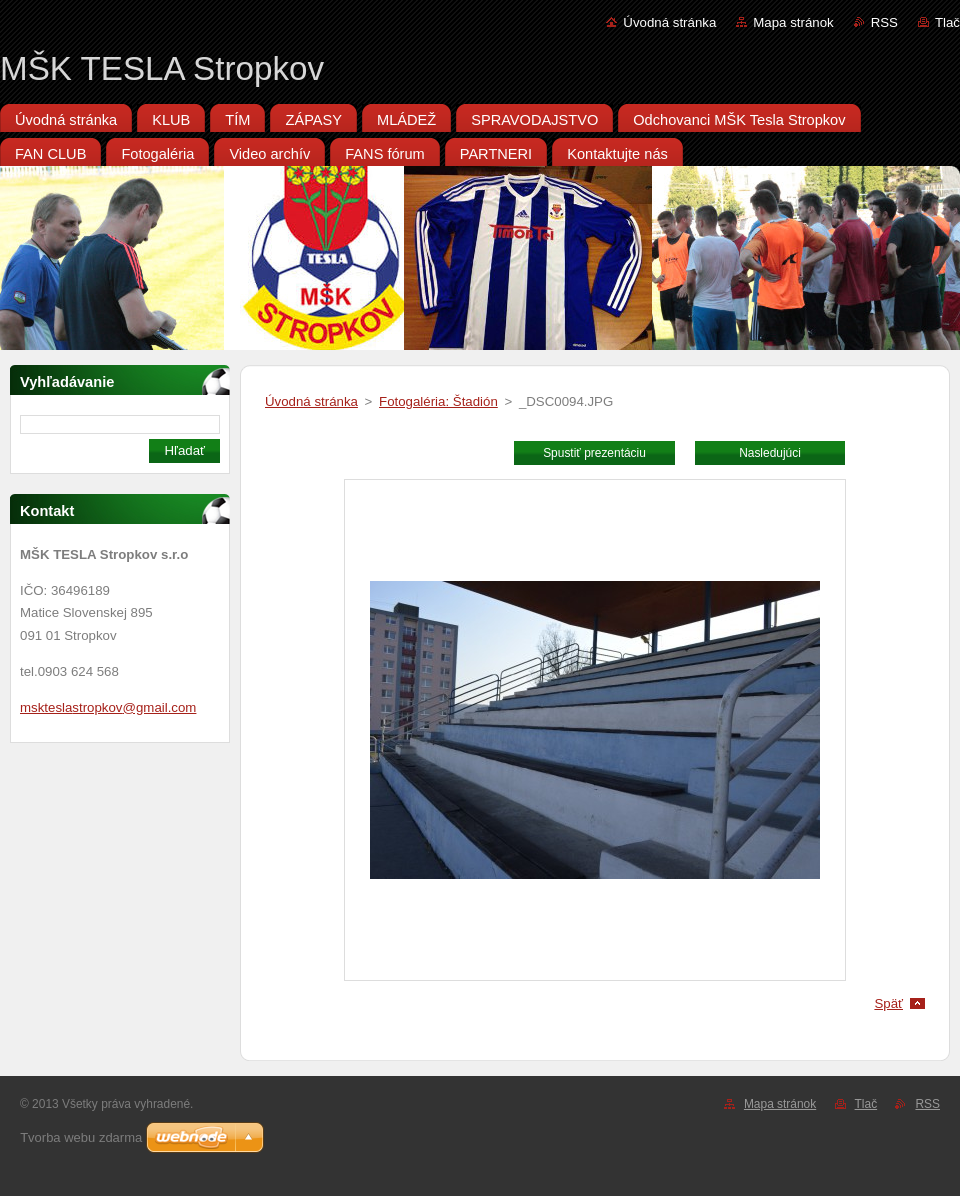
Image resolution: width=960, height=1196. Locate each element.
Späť (888, 1003)
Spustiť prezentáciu (594, 453)
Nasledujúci (770, 453)
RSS (884, 22)
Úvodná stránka (669, 22)
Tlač (947, 22)
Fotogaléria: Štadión (438, 401)
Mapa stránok (793, 22)
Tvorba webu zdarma (81, 1137)
